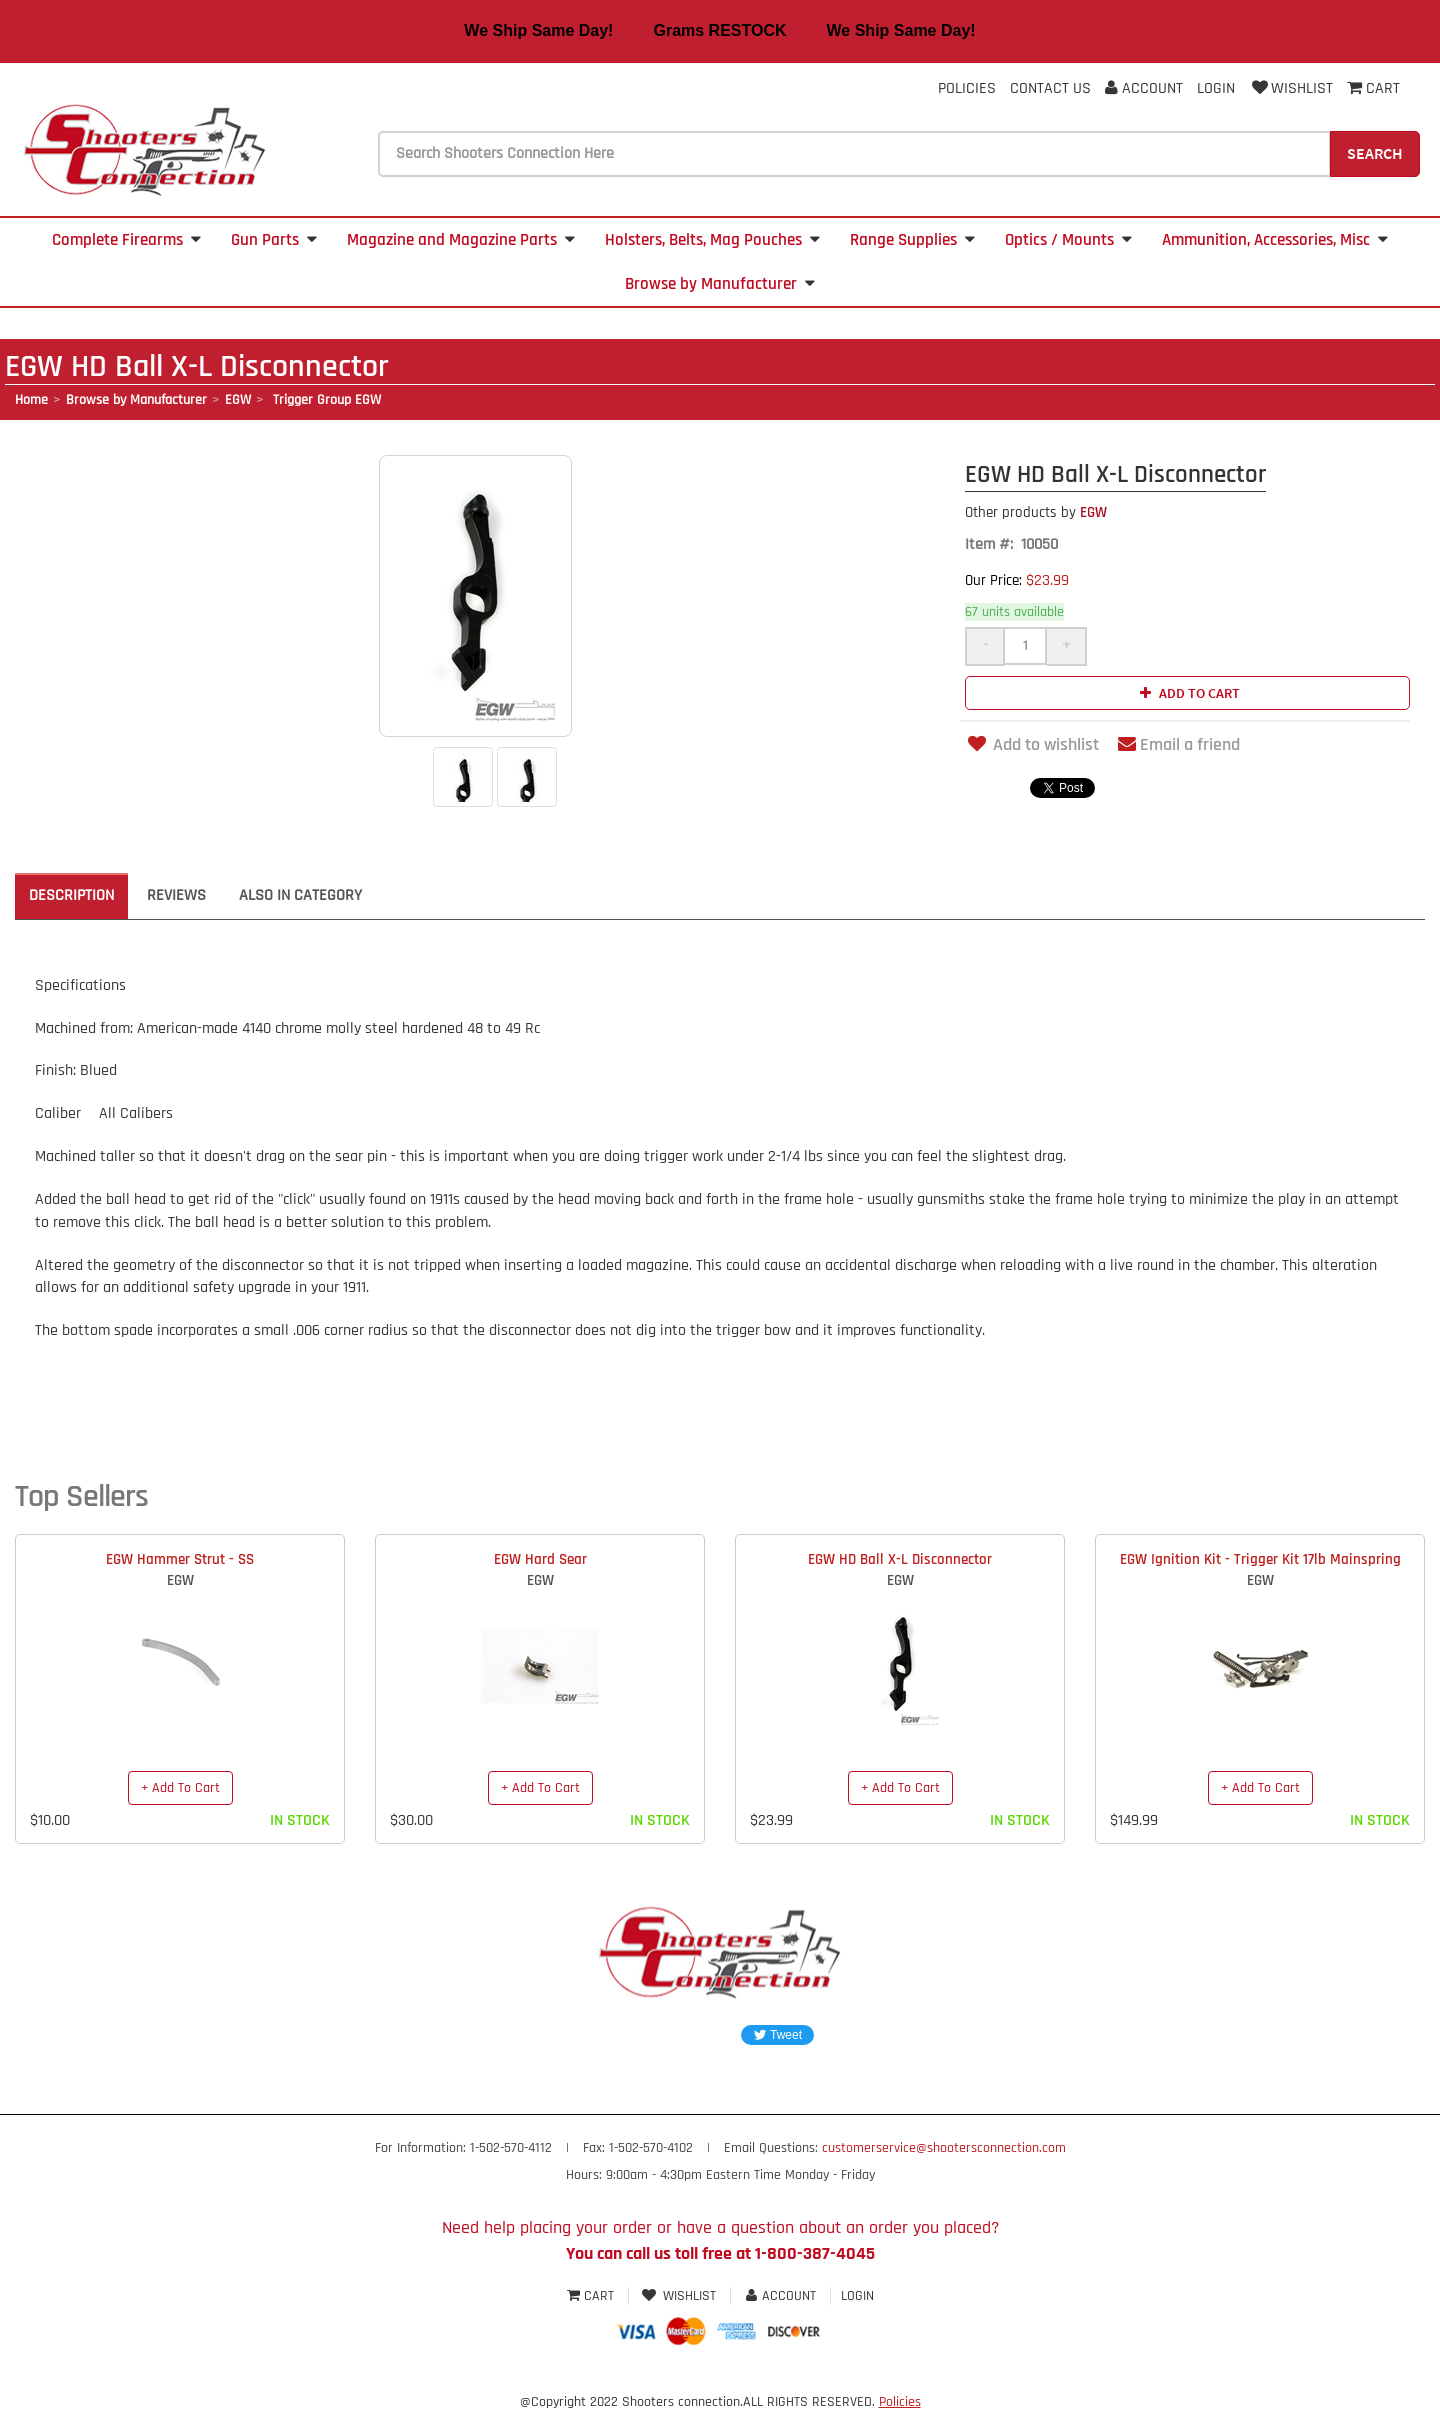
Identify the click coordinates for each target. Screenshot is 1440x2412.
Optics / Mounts (1068, 240)
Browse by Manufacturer (720, 284)
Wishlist (1291, 88)
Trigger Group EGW (325, 400)
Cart (592, 2296)
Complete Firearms (126, 240)
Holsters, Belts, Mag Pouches (712, 240)
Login (1216, 88)
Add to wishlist (1032, 744)
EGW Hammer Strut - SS (180, 1559)
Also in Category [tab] (300, 895)
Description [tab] (71, 895)
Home (31, 400)
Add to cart (1187, 693)
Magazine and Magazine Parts (461, 240)
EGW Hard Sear (540, 1559)
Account (1144, 88)
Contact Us (1050, 88)
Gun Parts (274, 240)
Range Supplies (912, 240)
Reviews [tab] (176, 895)
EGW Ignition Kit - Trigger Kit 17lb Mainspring (1260, 1559)
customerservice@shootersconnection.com (944, 2148)
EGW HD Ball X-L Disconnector (900, 1559)
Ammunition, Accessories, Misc (1275, 240)
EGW (238, 400)
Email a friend (1179, 744)
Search (1375, 153)
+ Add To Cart (180, 1788)
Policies (967, 88)
